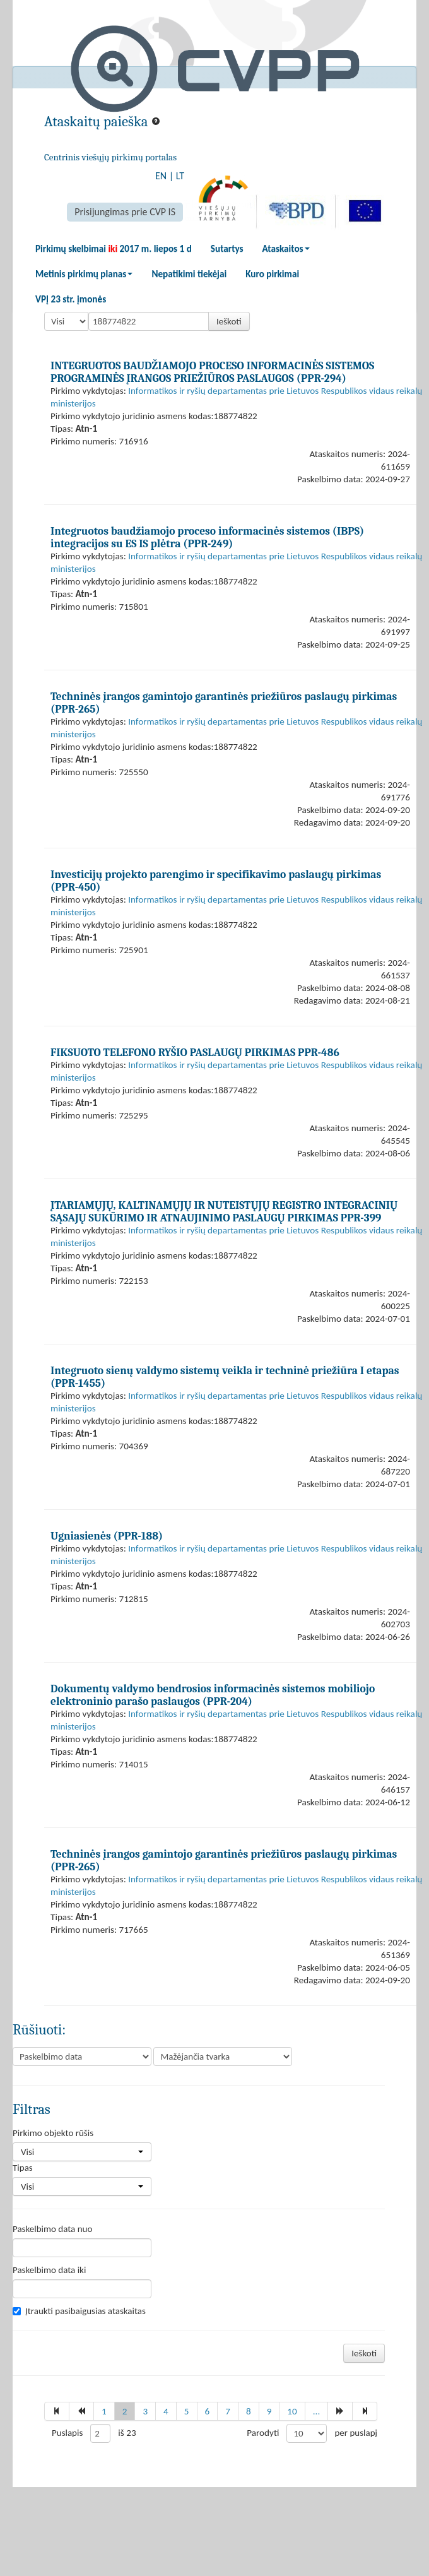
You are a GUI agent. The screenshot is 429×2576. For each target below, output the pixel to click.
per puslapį (355, 2432)
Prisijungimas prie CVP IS (124, 212)
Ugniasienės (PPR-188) (106, 1535)
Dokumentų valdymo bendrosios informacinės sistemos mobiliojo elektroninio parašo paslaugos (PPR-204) (212, 1694)
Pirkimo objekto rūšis (53, 2133)
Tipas (23, 2167)
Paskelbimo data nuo (52, 2229)
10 (292, 2411)
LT (180, 176)
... (316, 2411)
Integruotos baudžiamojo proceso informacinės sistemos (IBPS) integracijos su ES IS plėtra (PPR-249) (207, 537)
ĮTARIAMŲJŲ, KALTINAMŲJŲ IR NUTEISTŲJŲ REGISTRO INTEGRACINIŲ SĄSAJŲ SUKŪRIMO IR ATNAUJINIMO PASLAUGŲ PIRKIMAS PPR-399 (223, 1211)
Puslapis (67, 2432)
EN (161, 176)
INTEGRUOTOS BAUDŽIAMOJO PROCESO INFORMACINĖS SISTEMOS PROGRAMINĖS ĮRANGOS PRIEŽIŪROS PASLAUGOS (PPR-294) (212, 371)
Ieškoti (229, 321)
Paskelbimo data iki (49, 2270)
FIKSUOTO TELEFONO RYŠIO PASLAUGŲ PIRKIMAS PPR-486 (194, 1052)
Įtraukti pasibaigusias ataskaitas (79, 2311)
